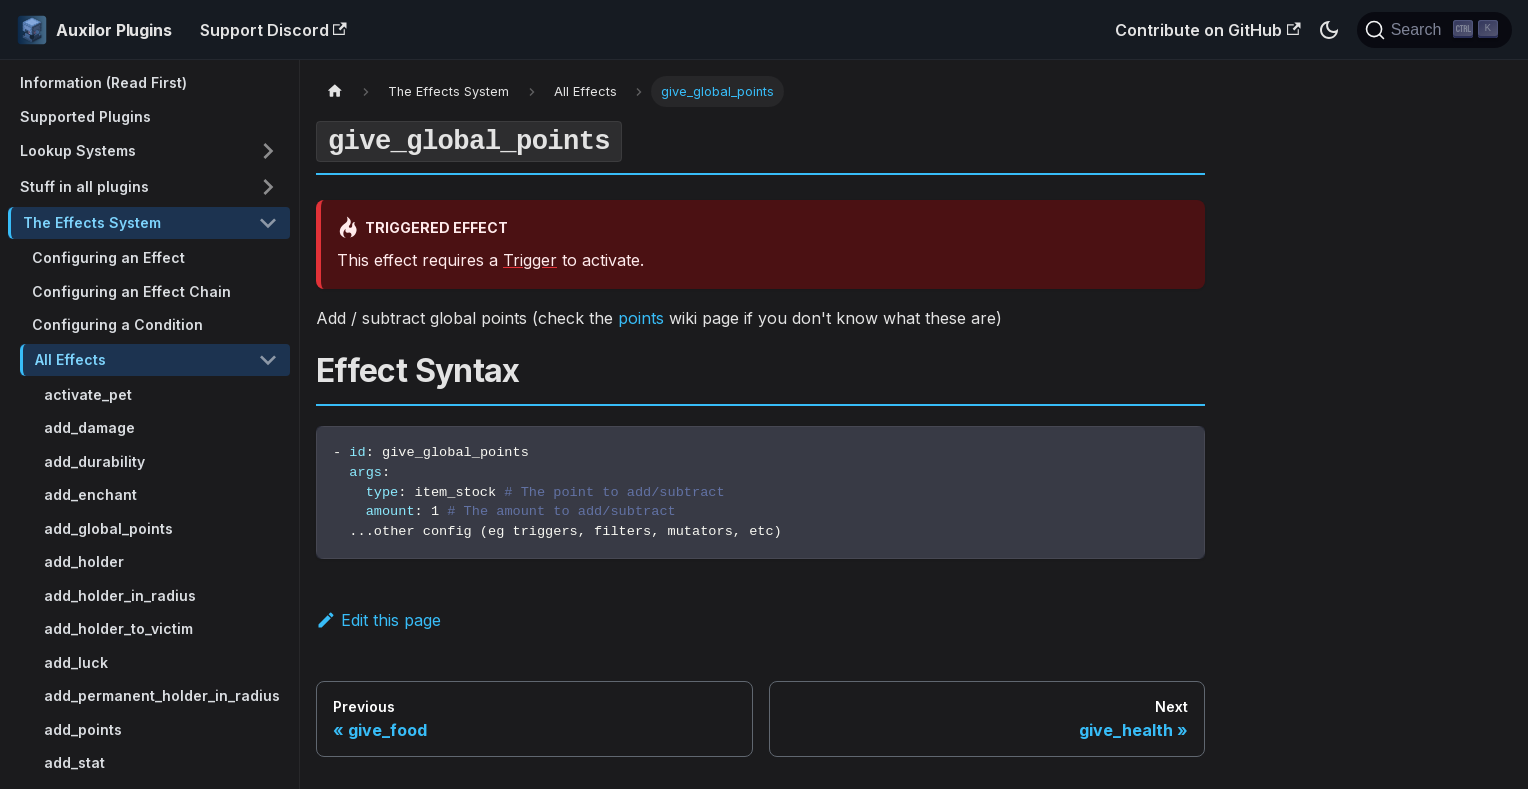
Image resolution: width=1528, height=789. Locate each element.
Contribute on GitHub (1207, 30)
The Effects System (92, 222)
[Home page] (335, 91)
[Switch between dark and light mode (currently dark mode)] (1329, 30)
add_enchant (90, 494)
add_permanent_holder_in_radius (162, 695)
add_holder (84, 561)
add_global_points (108, 528)
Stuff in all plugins (84, 186)
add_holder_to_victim (118, 628)
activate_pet (88, 394)
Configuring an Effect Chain (131, 291)
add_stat (74, 762)
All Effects (70, 359)
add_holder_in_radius (120, 595)
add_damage (89, 427)
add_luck (76, 662)
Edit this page (378, 620)
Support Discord (273, 30)
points (641, 318)
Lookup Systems (78, 150)
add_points (83, 729)
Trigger (530, 260)
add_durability (94, 461)
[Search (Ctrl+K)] (1434, 30)
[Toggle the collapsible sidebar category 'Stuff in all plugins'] (268, 187)
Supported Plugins (85, 116)
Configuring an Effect (108, 257)
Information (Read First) (103, 82)
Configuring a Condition (117, 324)
